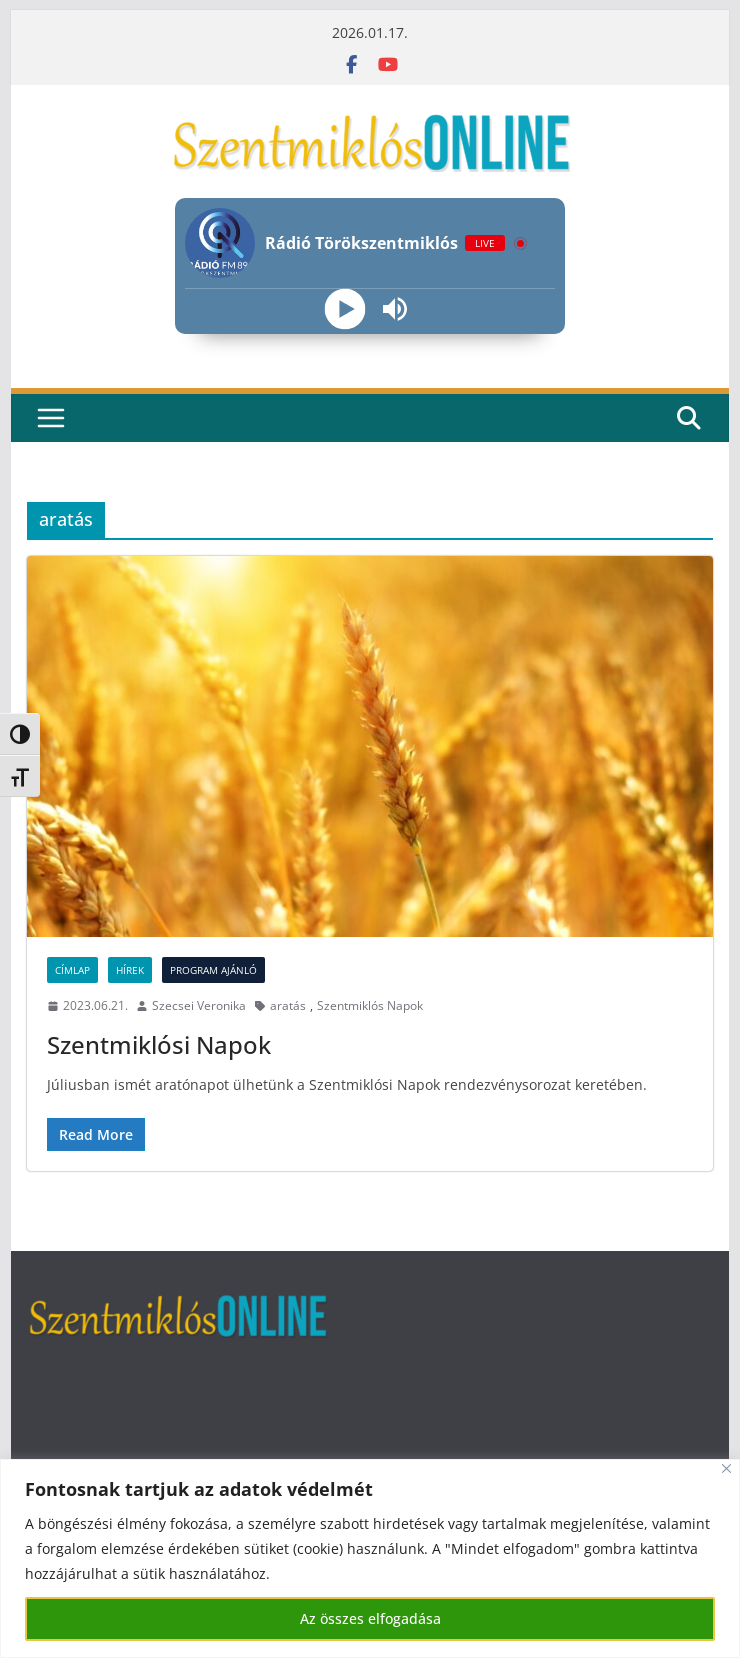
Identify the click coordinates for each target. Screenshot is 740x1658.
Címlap (72, 970)
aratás (288, 1005)
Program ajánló (213, 970)
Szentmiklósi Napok (159, 1044)
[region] (370, 1558)
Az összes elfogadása (370, 1618)
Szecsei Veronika (199, 1005)
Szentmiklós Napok (370, 1005)
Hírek (130, 970)
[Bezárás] (726, 1468)
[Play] (344, 309)
